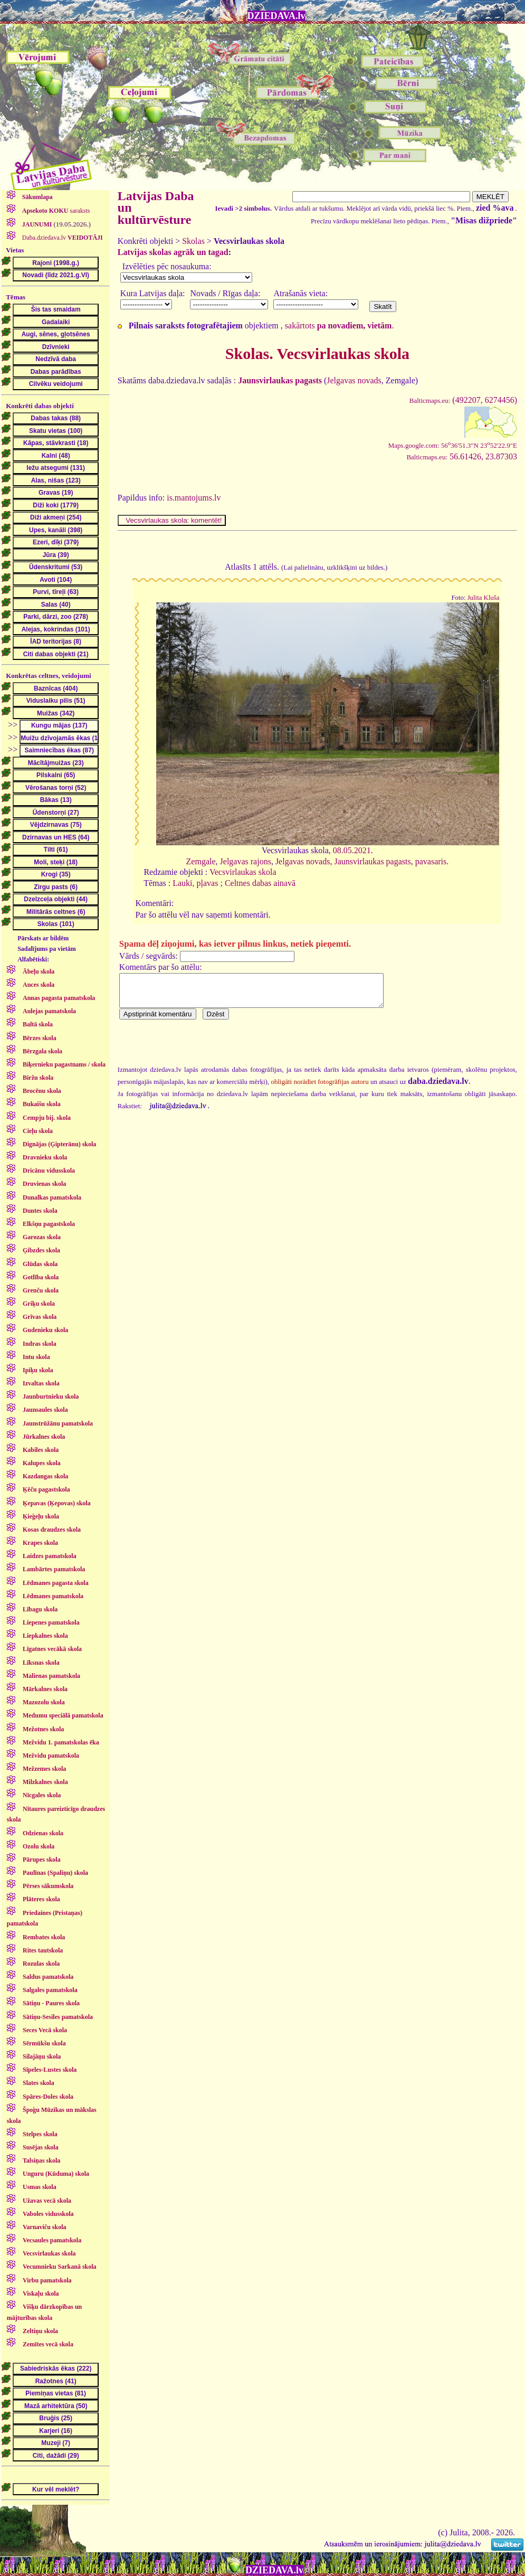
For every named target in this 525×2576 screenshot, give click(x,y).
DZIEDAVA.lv (276, 16)
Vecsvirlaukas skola (242, 871)
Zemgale (201, 861)
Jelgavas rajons (245, 861)
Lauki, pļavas (195, 883)
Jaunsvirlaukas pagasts (372, 861)
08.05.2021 (352, 850)
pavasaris (431, 861)
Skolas (193, 241)
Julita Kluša (483, 597)
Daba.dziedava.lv (62, 237)
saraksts (55, 210)
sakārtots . (339, 325)
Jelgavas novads (354, 380)
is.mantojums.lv (194, 497)
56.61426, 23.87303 (461, 456)
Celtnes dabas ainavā (260, 883)
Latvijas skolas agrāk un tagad (173, 252)
